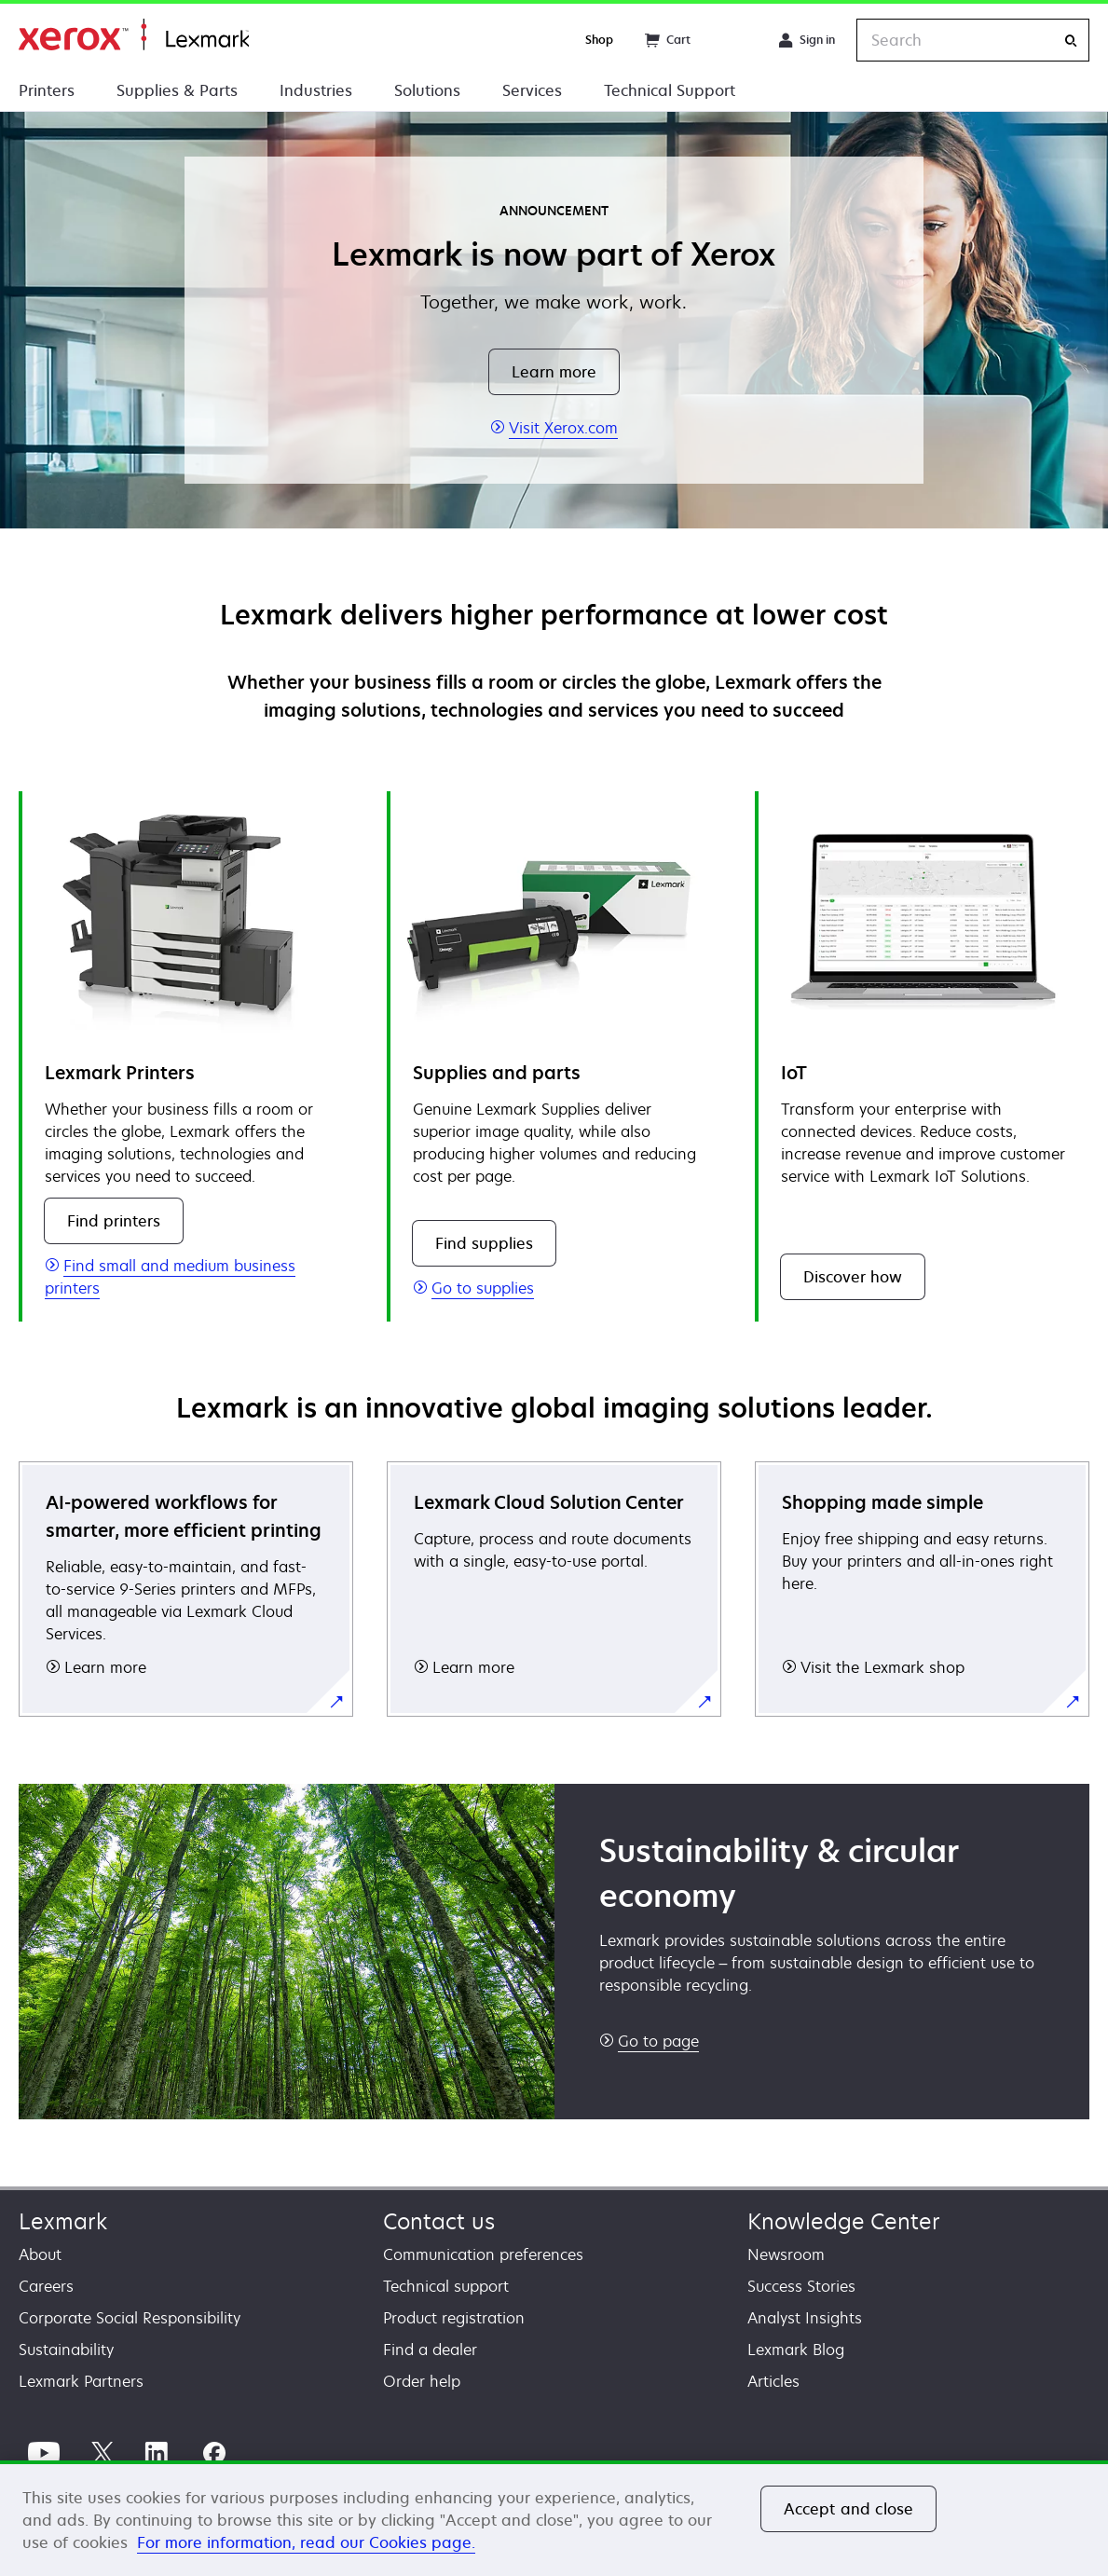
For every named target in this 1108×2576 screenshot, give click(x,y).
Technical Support (669, 90)
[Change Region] (734, 40)
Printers (47, 90)
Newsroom (786, 2254)
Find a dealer (430, 2349)
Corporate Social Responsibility (129, 2318)
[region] (554, 2518)
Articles (773, 2381)
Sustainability (66, 2349)
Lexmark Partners (81, 2381)
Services (532, 90)
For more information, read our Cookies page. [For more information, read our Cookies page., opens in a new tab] (306, 2542)
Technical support (446, 2286)
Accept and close (849, 2509)
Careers (46, 2286)
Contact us (439, 2221)
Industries (316, 90)
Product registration (454, 2318)
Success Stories (801, 2286)
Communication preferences (483, 2254)
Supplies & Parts (177, 90)
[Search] (1070, 41)
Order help (421, 2381)
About (40, 2254)
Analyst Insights (804, 2318)
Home (134, 35)
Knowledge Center (843, 2221)
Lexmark (63, 2221)
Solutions (427, 90)
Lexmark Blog (795, 2349)
